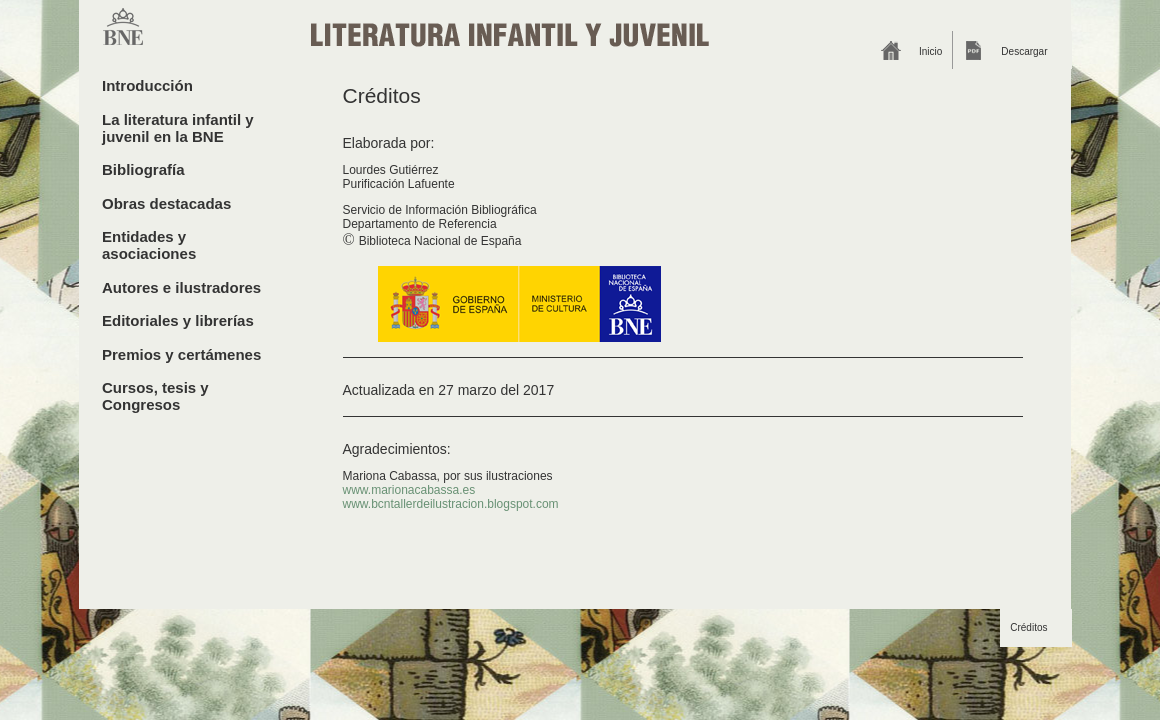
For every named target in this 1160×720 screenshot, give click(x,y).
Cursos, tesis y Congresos (155, 396)
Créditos (1028, 627)
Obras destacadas (166, 203)
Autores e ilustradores (181, 287)
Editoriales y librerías (178, 320)
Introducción (147, 85)
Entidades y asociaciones (149, 245)
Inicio (930, 51)
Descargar (1024, 51)
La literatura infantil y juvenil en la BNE (178, 128)
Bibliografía (143, 169)
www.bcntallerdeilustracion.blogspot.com (451, 504)
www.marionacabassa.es (409, 490)
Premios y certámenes (181, 354)
